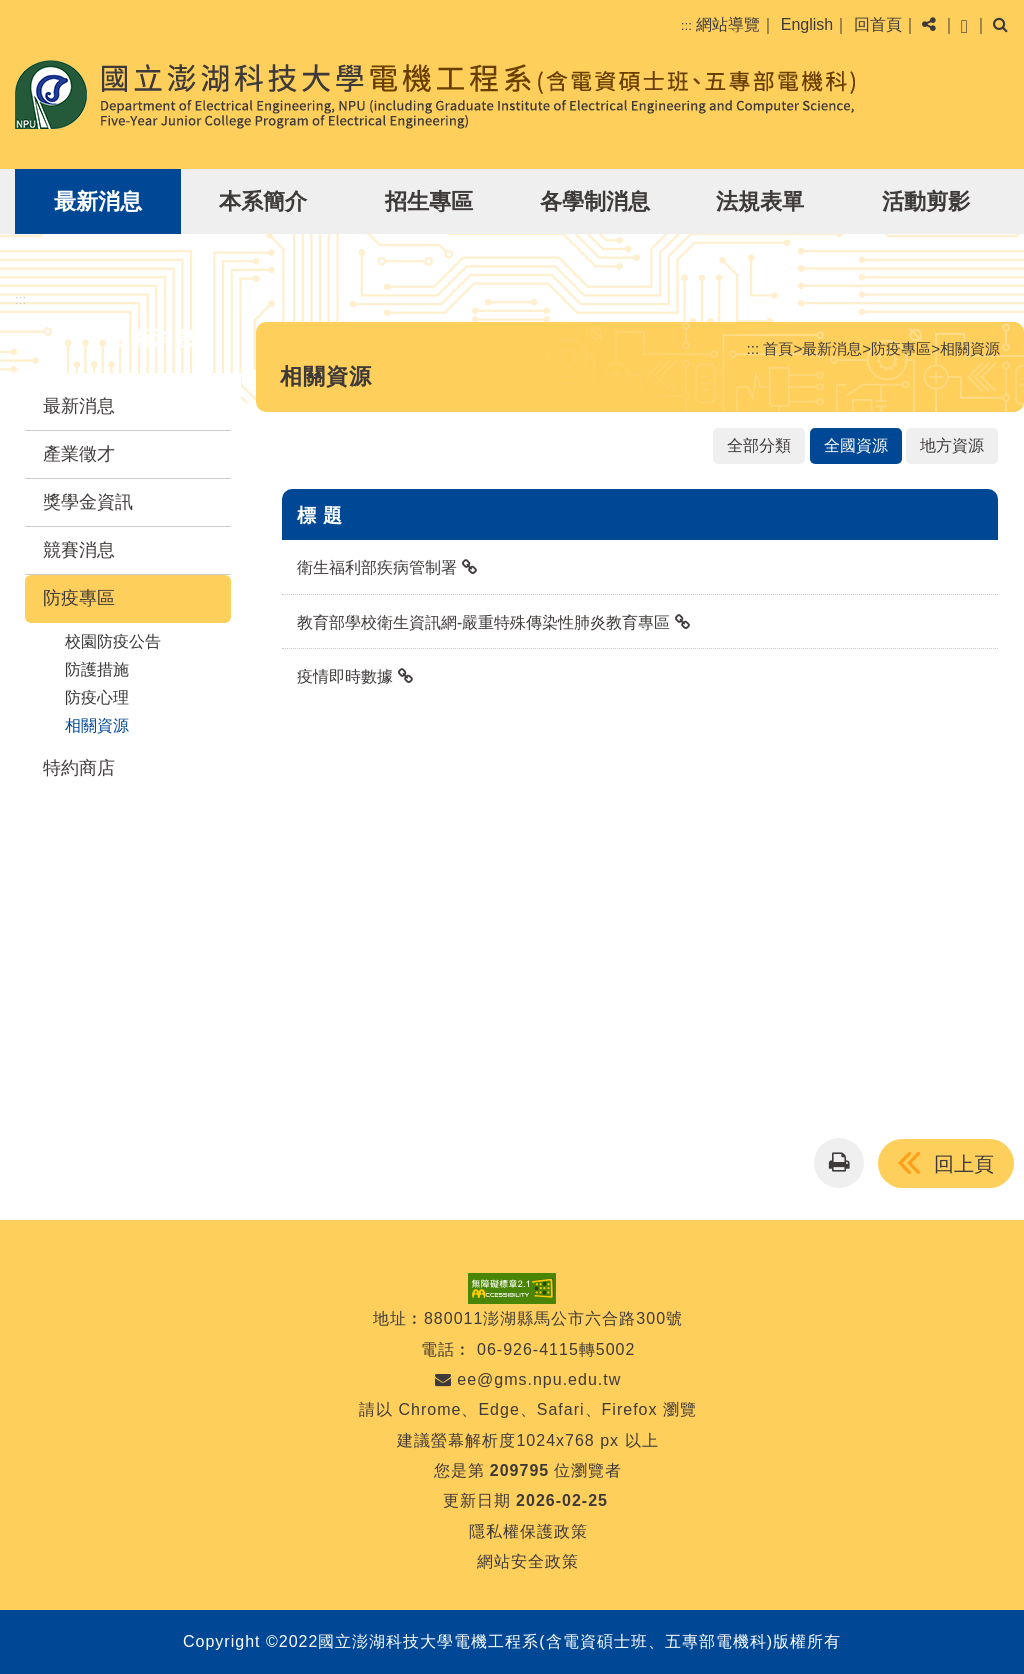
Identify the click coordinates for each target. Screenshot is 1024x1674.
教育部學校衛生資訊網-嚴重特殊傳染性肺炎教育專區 (483, 622)
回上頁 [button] (964, 1164)
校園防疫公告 (113, 641)
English (807, 24)
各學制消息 (595, 201)
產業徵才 (79, 454)
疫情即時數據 (345, 676)
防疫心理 (97, 697)
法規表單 (760, 201)
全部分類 (759, 445)
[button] (964, 25)
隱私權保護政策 (528, 1531)
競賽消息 (79, 550)
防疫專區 (79, 598)
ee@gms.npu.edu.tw (528, 1379)
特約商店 (79, 768)
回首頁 (878, 24)
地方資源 (952, 445)
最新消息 (98, 201)
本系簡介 (263, 201)
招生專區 (429, 201)
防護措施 (97, 669)
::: (686, 25)
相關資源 (97, 725)
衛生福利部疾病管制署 (377, 567)
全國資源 (856, 445)
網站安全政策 (528, 1561)
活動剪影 (926, 201)
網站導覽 (728, 24)
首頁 (778, 348)
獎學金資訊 (88, 502)
